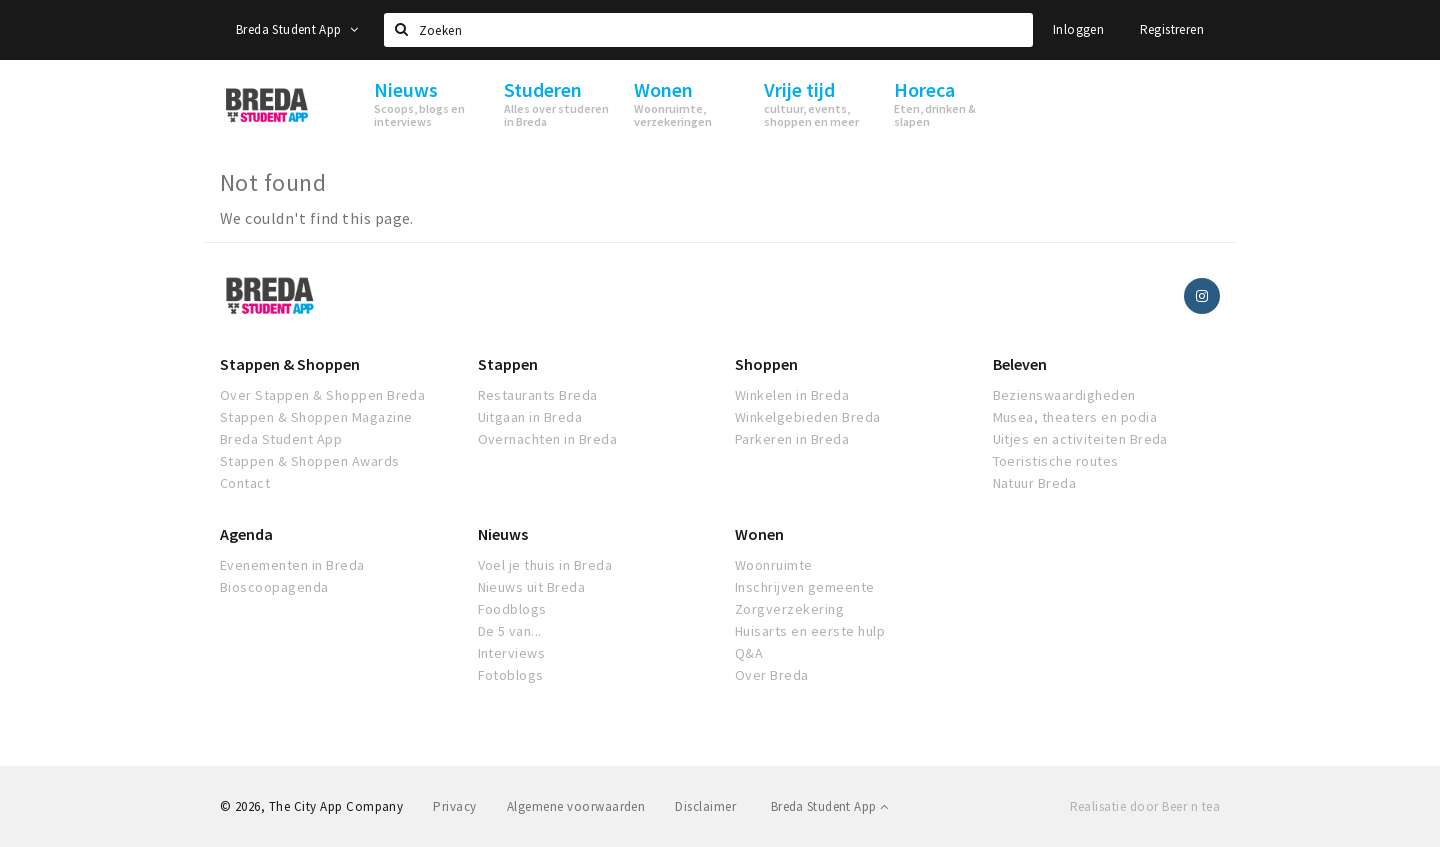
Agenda (246, 534)
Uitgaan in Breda (530, 417)
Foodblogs (512, 609)
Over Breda (772, 675)
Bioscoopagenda (274, 587)
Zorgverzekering (789, 609)
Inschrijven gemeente (805, 587)
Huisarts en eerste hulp (810, 631)
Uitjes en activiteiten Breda (1080, 439)
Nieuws (503, 534)
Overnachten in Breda (548, 439)
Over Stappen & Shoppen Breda (322, 395)
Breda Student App (297, 29)
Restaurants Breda (538, 395)
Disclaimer (705, 806)
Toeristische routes (1056, 461)
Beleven (1020, 364)
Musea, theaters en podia (1075, 417)
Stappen (508, 364)
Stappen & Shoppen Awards (310, 461)
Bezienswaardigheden (1064, 395)
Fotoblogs (511, 675)
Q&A (749, 653)
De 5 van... (510, 631)
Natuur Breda (1035, 483)
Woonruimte (774, 565)
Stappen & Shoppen (290, 364)
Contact (245, 483)
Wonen (759, 534)
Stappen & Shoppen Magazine (316, 417)
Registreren (1172, 29)
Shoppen (766, 364)
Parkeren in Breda (792, 439)
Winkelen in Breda (792, 395)
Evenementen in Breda (292, 565)
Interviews (512, 653)
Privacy (454, 806)
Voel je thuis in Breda (545, 565)
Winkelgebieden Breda (808, 417)
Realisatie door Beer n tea (1145, 806)
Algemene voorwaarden (576, 806)
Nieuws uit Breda (532, 587)
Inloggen (1078, 29)
